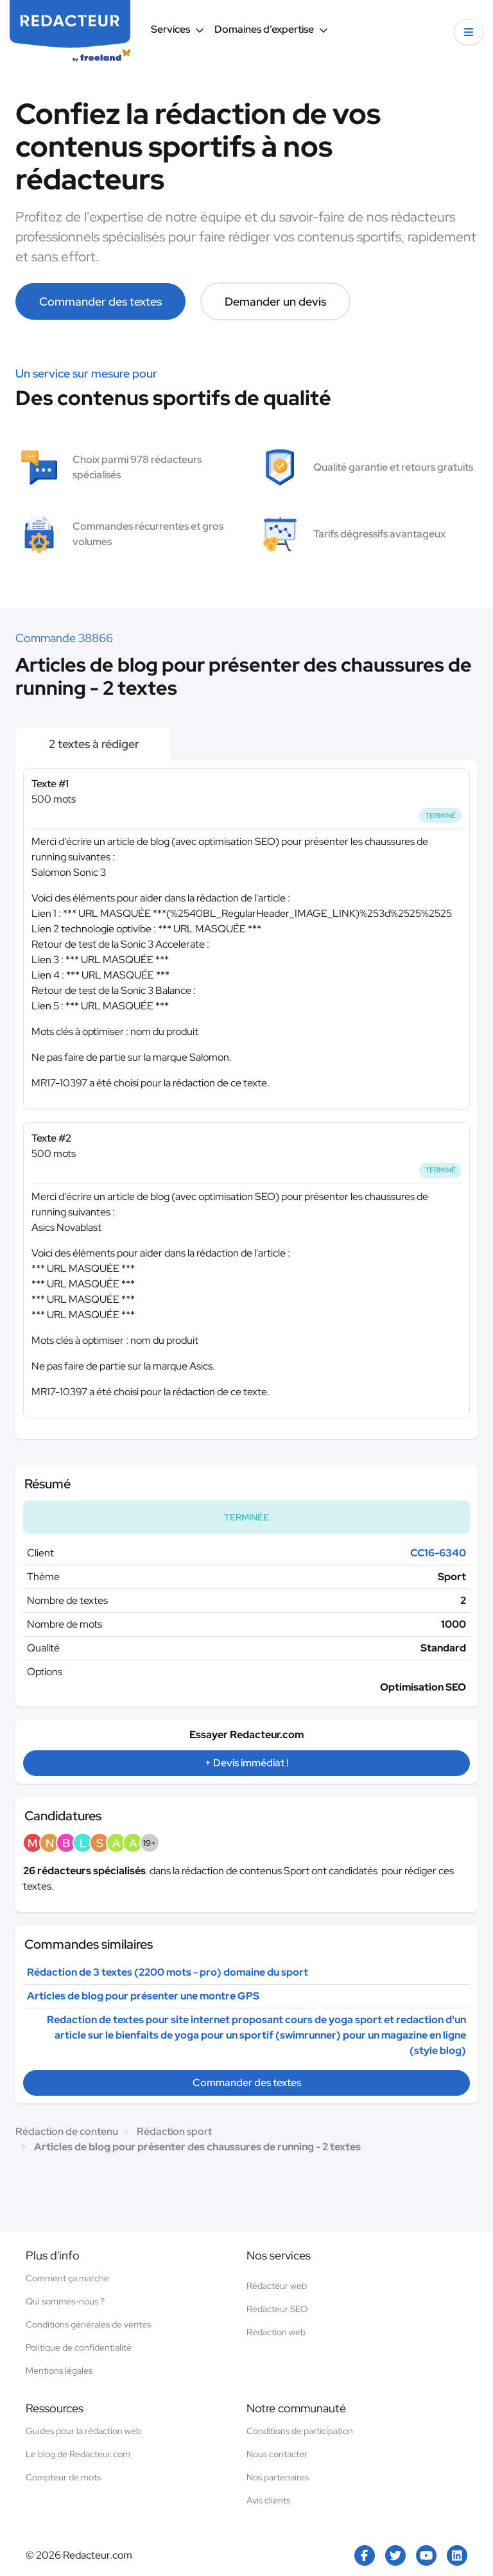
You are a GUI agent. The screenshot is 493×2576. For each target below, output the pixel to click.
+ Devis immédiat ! (246, 1763)
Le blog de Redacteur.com (78, 2454)
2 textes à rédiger (92, 743)
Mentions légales (59, 2370)
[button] (468, 32)
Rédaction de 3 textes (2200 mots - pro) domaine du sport (167, 1972)
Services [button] (177, 29)
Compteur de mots (63, 2477)
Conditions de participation (299, 2431)
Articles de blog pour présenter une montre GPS (143, 1996)
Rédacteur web (276, 2286)
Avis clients (268, 2500)
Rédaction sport (174, 2131)
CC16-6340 (438, 1553)
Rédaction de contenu (66, 2131)
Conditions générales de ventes (88, 2324)
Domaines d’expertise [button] (271, 29)
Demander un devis (275, 301)
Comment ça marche (67, 2278)
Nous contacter (276, 2454)
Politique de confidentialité (79, 2347)
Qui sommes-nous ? (65, 2301)
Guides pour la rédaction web (83, 2431)
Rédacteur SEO (276, 2309)
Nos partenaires (277, 2477)
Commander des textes (100, 301)
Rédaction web (276, 2332)
